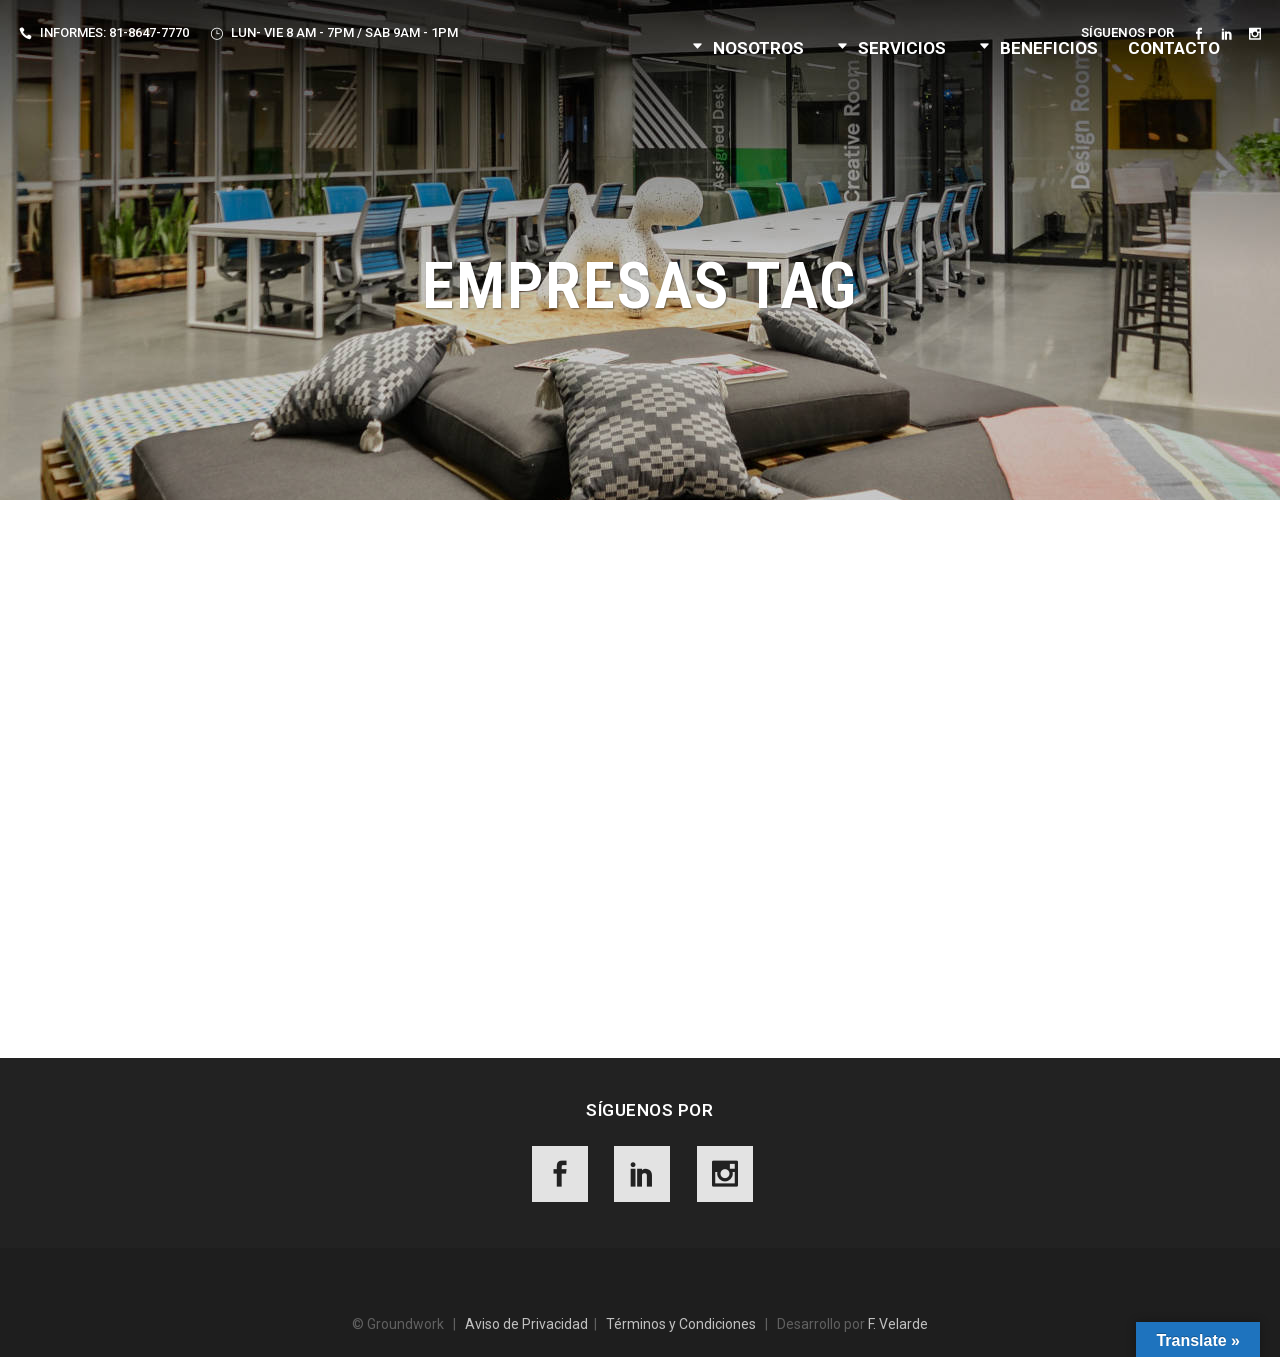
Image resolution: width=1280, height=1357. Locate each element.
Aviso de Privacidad (526, 1324)
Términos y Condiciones (681, 1324)
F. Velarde (898, 1324)
